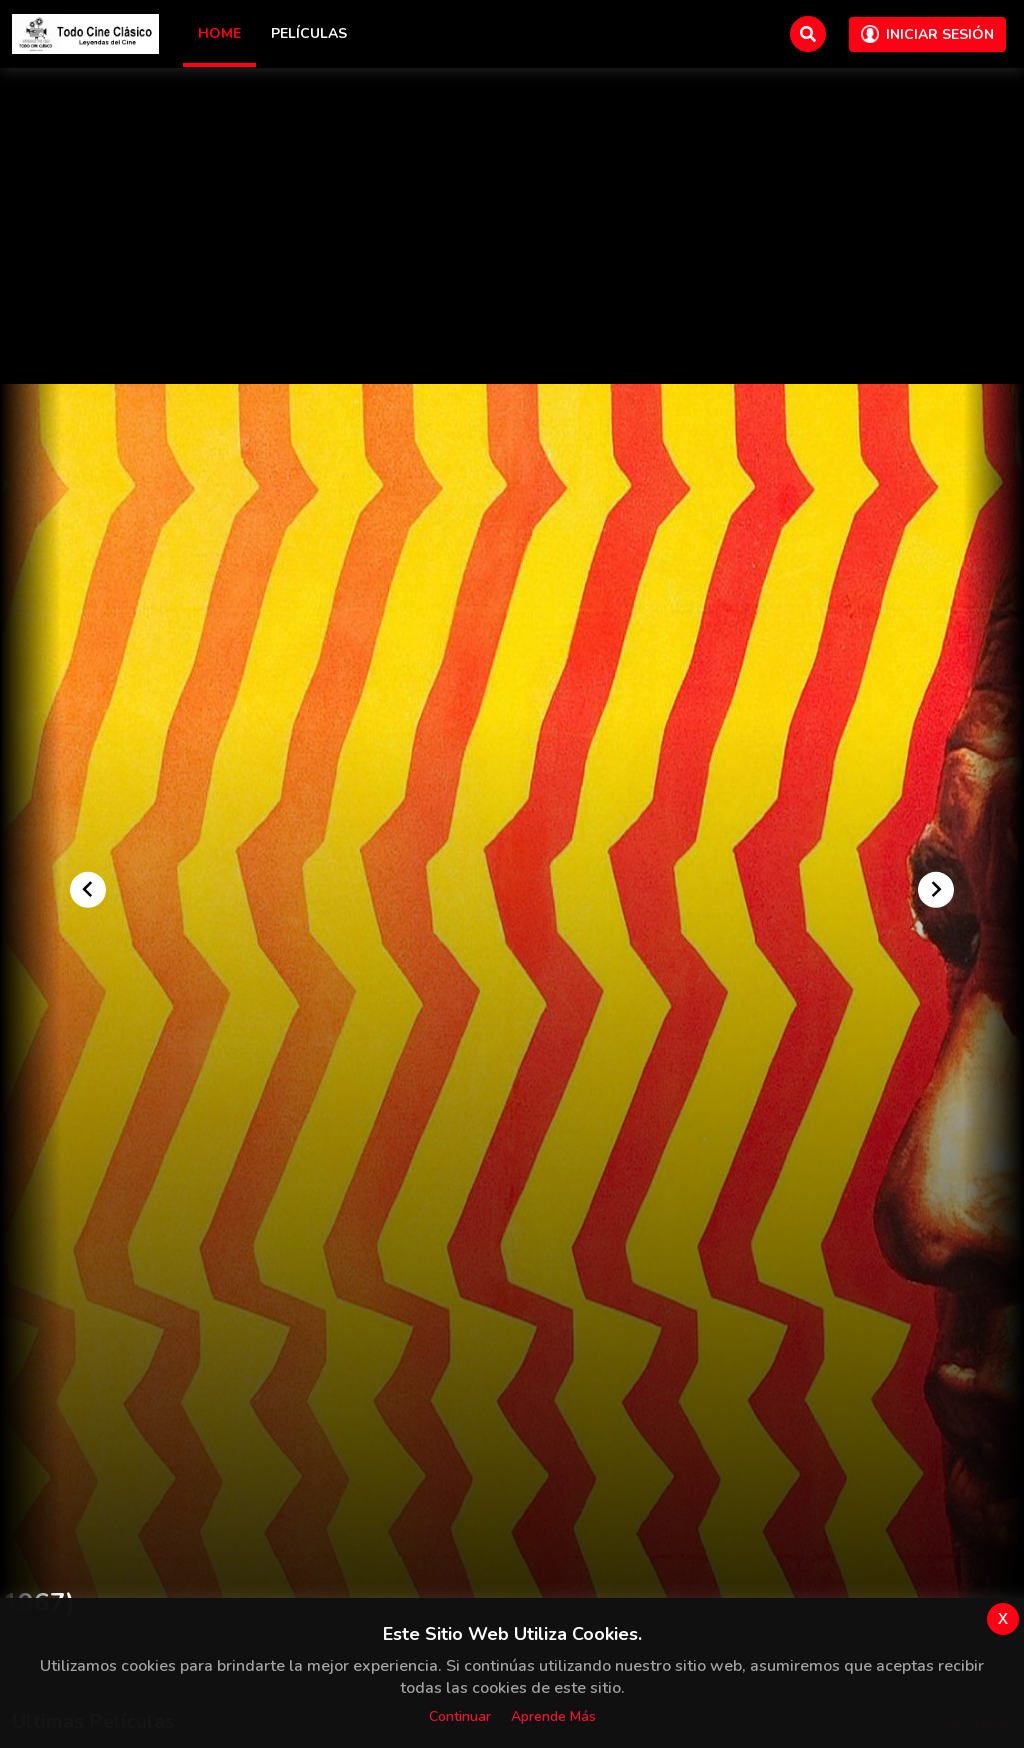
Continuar (460, 1716)
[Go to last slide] (88, 889)
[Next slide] (936, 889)
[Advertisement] (512, 234)
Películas (309, 33)
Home (219, 33)
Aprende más (553, 1716)
